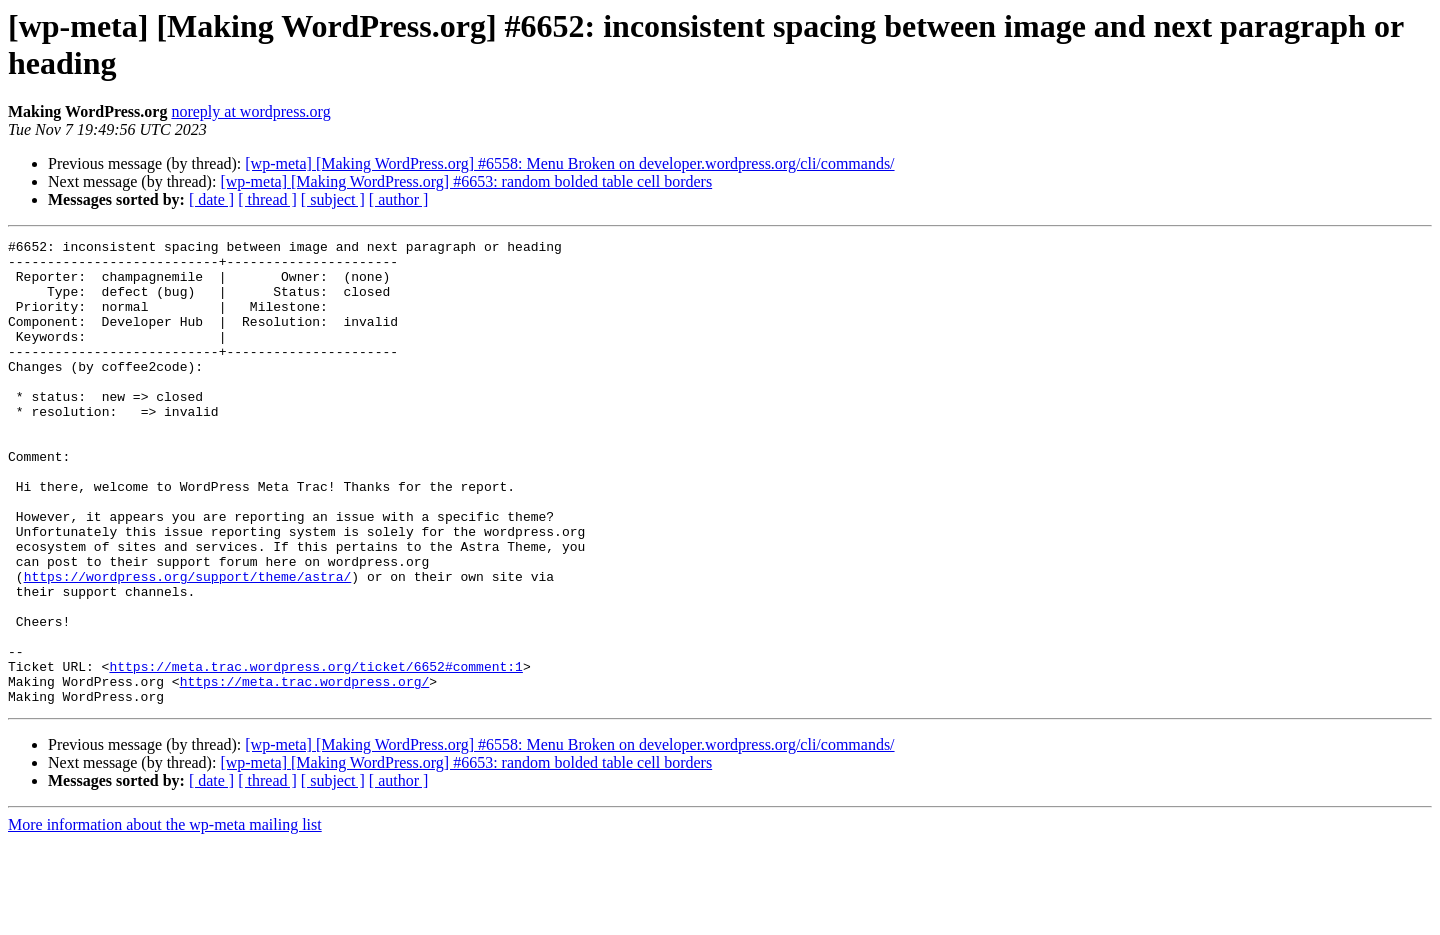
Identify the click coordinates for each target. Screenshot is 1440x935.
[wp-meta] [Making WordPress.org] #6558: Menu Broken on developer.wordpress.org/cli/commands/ (569, 163)
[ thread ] (267, 199)
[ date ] (211, 199)
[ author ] (399, 199)
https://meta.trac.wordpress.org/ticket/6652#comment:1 (315, 753)
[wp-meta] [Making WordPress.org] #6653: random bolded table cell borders (466, 181)
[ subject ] (333, 199)
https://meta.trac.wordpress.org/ (305, 771)
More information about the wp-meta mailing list (165, 917)
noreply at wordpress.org (250, 111)
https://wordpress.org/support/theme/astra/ (188, 645)
